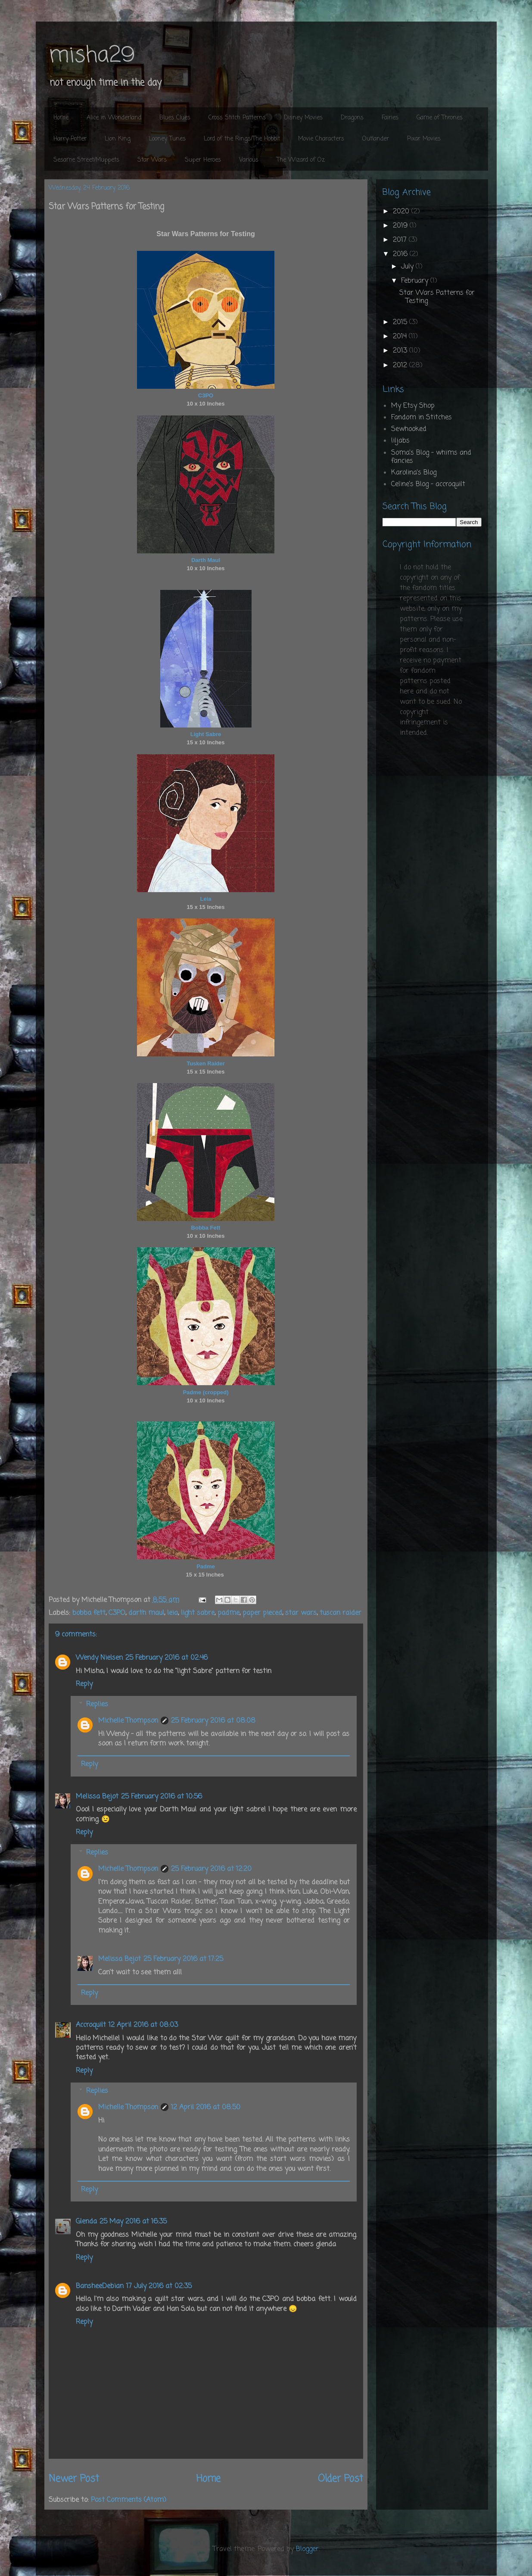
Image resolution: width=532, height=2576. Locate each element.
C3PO (117, 1613)
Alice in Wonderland (114, 117)
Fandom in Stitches (421, 417)
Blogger (307, 2549)
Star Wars (152, 160)
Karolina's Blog (413, 473)
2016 (401, 254)
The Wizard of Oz (301, 160)
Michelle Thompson (128, 1721)
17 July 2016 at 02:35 (159, 2286)
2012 (401, 365)
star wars (301, 1613)
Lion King (118, 139)
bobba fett (89, 1613)
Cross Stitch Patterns (237, 117)
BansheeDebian (100, 2286)
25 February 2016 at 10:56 (161, 1797)
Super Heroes (203, 160)
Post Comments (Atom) (128, 2500)
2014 (401, 336)
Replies (97, 1704)
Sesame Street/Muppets (86, 160)
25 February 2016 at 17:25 (183, 1959)
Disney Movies (303, 117)
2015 (401, 322)
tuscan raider (340, 1613)
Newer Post (74, 2479)
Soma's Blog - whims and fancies (431, 457)
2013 (401, 351)
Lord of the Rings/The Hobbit (242, 139)
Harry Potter (70, 139)
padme (229, 1613)
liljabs (400, 441)
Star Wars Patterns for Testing (437, 297)
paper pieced (262, 1613)
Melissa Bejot (97, 1797)
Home (60, 117)
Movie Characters (321, 139)
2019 (401, 226)
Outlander (375, 139)
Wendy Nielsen (99, 1658)
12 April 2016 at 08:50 (205, 2107)
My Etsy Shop (413, 406)
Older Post (340, 2479)
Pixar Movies (424, 139)
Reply (84, 1684)
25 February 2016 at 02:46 (166, 1658)
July (408, 267)
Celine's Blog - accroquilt (428, 484)
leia (172, 1613)
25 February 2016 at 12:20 (211, 1869)
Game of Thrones (440, 117)
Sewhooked (408, 429)
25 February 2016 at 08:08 (213, 1721)
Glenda (86, 2222)
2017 (401, 240)
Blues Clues (174, 117)
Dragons (352, 117)
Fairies (390, 117)
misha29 (92, 56)
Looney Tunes (167, 139)
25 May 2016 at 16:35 (133, 2222)
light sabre (198, 1613)
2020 (402, 211)
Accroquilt (91, 2025)
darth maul (146, 1613)
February (415, 281)
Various (248, 160)
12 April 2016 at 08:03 (143, 2025)
